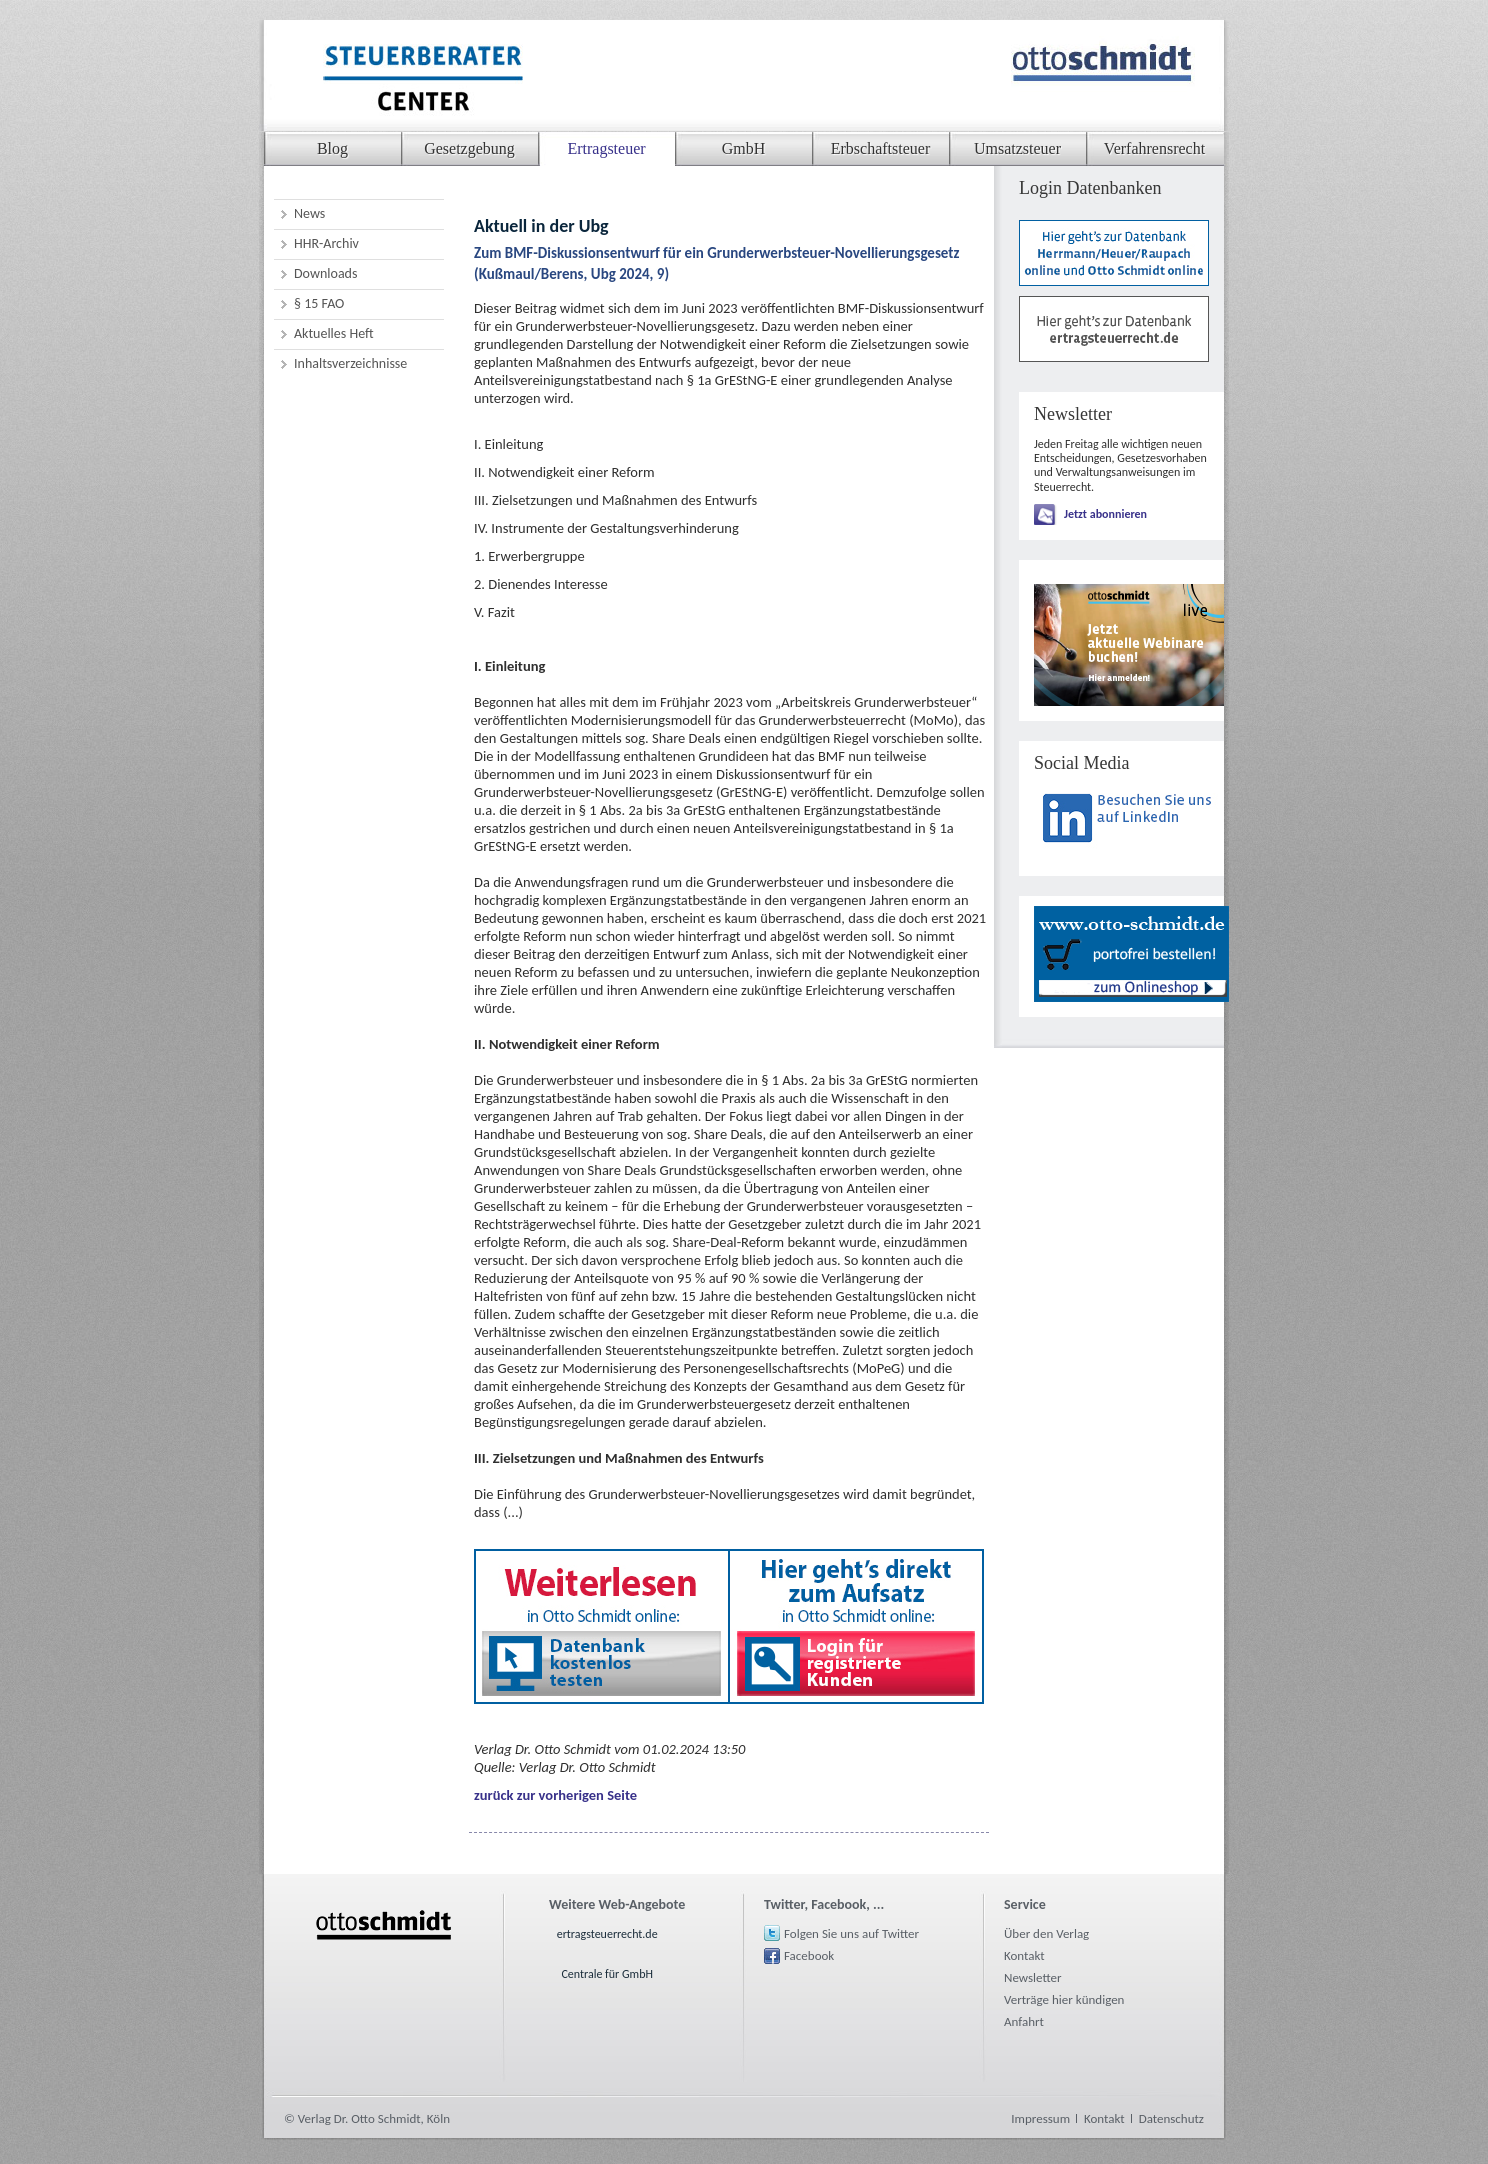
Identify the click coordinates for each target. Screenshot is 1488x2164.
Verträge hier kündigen (1064, 1999)
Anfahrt (1024, 2021)
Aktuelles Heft (334, 333)
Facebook (809, 1955)
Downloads (325, 273)
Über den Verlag (1046, 1933)
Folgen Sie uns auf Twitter (851, 1933)
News (309, 213)
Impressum (1040, 2118)
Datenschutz (1171, 2118)
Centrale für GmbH (607, 1974)
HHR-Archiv (326, 243)
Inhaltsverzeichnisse (350, 363)
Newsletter (1033, 1977)
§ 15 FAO (319, 303)
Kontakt (1024, 1955)
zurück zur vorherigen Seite (555, 1795)
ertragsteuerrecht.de (607, 1934)
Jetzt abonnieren (1105, 514)
